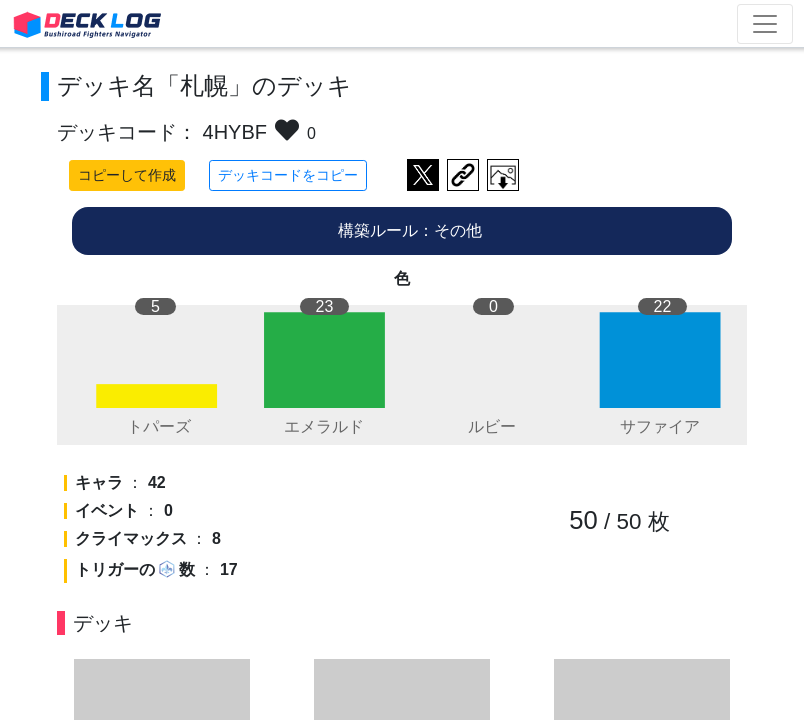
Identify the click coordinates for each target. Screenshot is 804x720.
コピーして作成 (127, 175)
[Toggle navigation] (765, 24)
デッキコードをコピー (288, 175)
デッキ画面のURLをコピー (463, 175)
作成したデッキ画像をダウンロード (503, 175)
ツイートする (423, 175)
